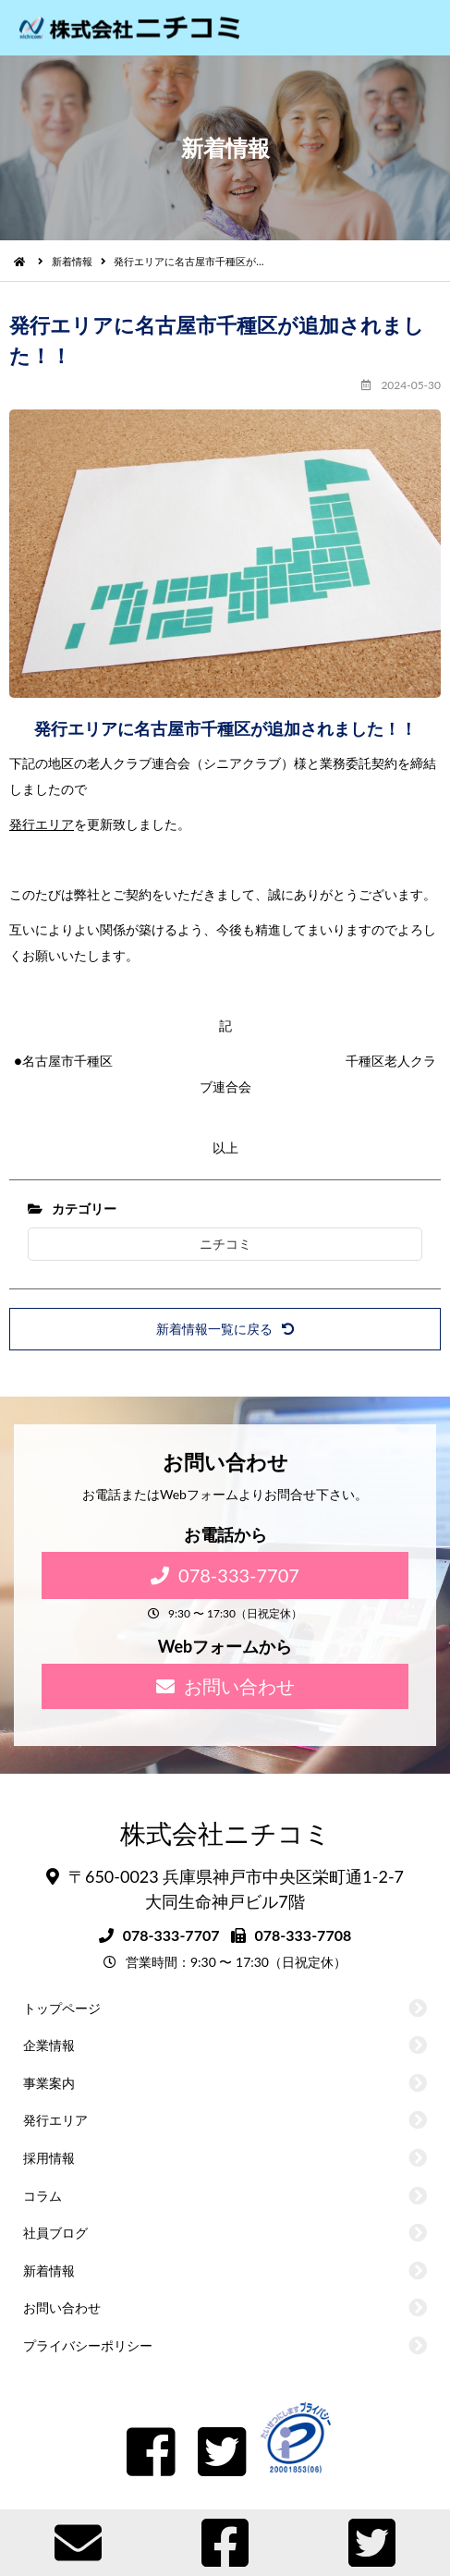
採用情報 (49, 2158)
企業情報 (49, 2045)
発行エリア (41, 824)
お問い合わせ (225, 1686)
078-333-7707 (225, 1575)
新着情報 (72, 261)
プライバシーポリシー (87, 2345)
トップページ (62, 2008)
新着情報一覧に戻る (225, 1329)
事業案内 (49, 2083)
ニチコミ (225, 1243)
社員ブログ (55, 2232)
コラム (42, 2196)
